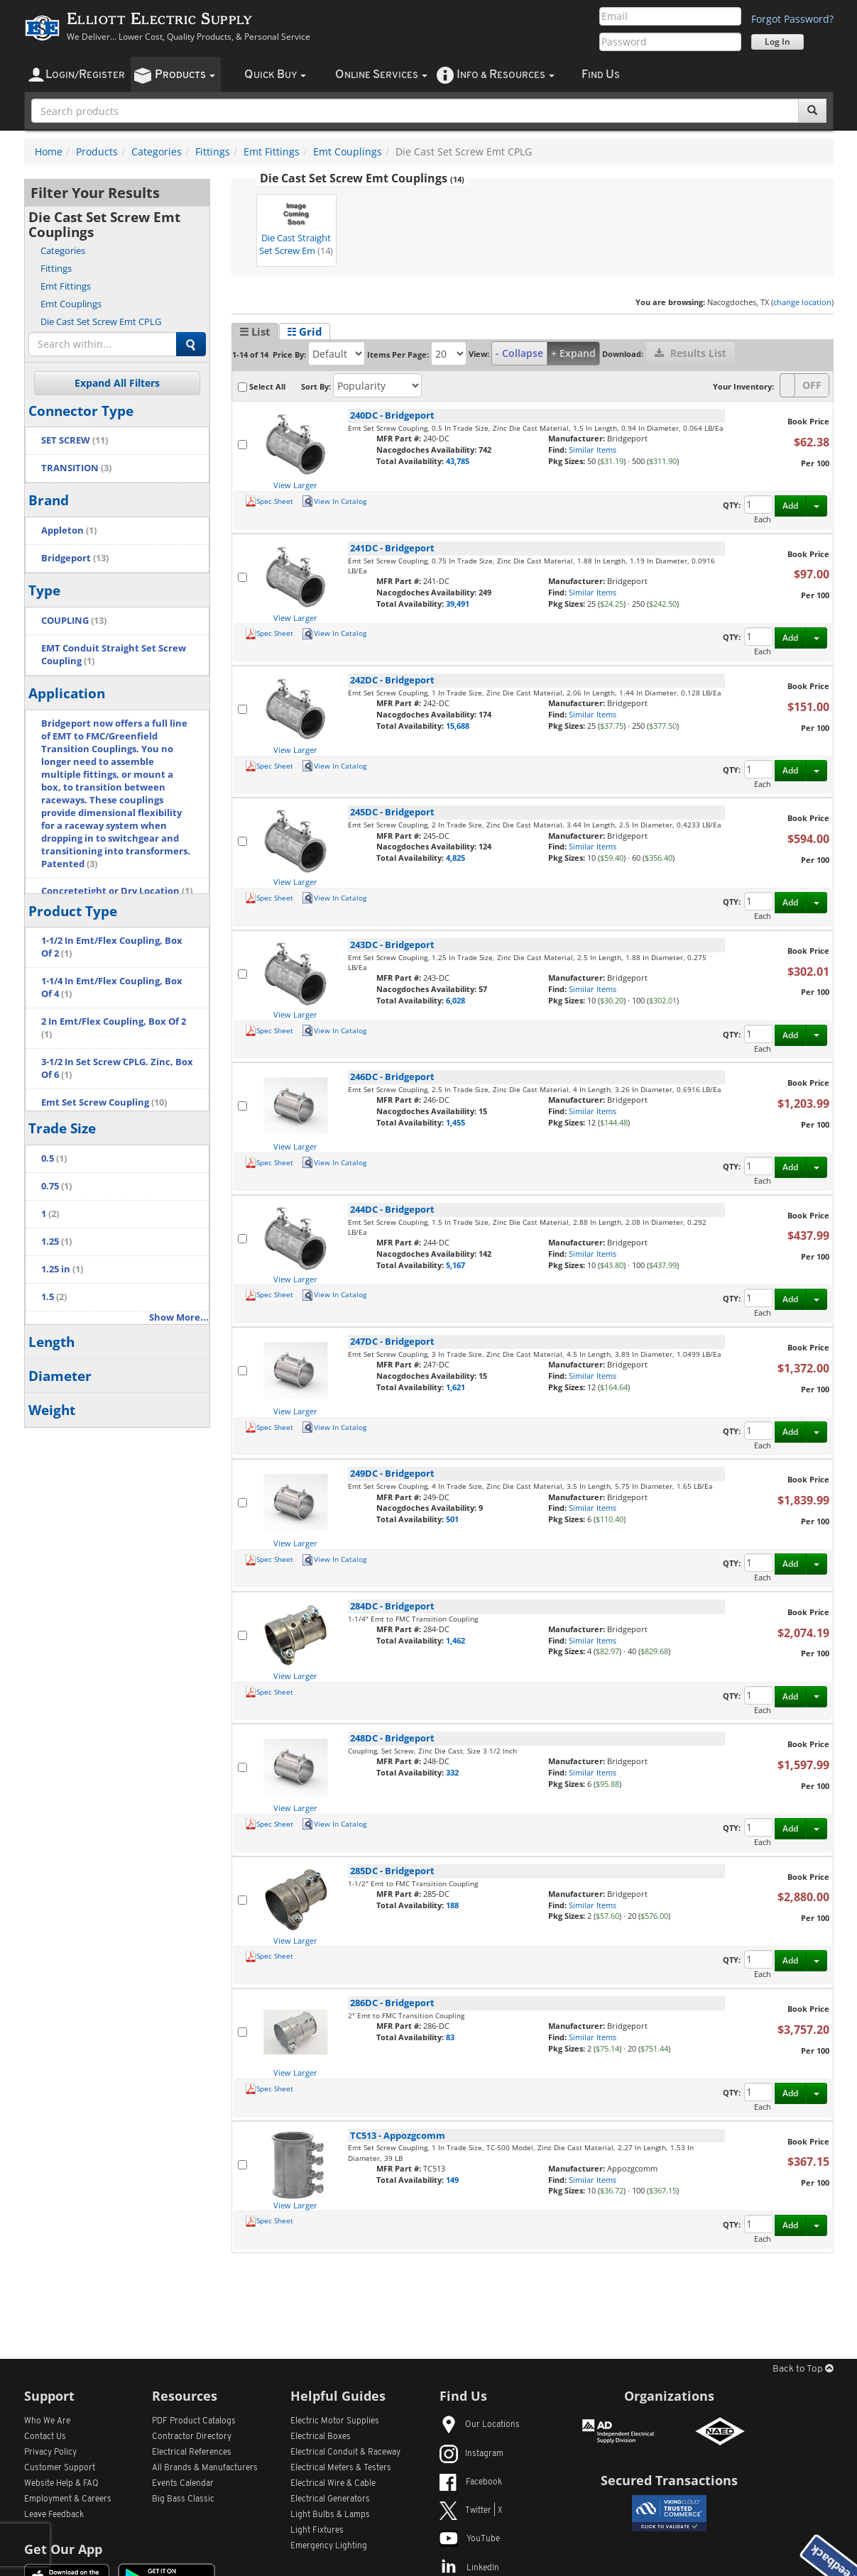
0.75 (56, 1186)
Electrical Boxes (320, 2437)
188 (452, 1905)
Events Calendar (183, 2483)
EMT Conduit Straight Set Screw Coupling (113, 654)
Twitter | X (471, 2510)
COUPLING (74, 621)
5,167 (455, 1265)
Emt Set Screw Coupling (104, 1102)
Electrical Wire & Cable (333, 2483)
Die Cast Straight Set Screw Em (296, 227)
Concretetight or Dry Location (116, 891)
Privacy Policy (50, 2452)
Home (48, 151)
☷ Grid (304, 331)
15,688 (457, 725)
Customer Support (59, 2468)
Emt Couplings (347, 151)
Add (790, 506)
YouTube (470, 2539)
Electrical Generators (330, 2499)
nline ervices (381, 75)
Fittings (212, 151)
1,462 (455, 1640)
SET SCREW (74, 440)
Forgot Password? (792, 19)
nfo (506, 75)
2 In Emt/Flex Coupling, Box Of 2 (113, 1027)
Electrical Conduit (345, 2452)
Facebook (471, 2482)
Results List (690, 353)
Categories (156, 151)
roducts (185, 75)
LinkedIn (469, 2568)
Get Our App (63, 2549)
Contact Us (45, 2437)
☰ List (255, 331)
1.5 (54, 1297)
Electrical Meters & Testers (340, 2468)
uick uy (275, 75)
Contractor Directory (191, 2437)
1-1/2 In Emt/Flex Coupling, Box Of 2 (111, 947)
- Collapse (519, 353)
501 (452, 1519)
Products (97, 151)
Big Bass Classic (183, 2499)
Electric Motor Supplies (334, 2421)
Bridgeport (75, 558)
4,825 (455, 857)
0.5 (54, 1158)
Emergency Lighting (328, 2546)
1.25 (56, 1241)
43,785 (457, 461)
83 (450, 2037)
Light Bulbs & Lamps (330, 2515)
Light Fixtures (317, 2530)
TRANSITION (76, 468)
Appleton (69, 530)
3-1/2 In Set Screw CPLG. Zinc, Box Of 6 (117, 1068)
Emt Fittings (272, 151)
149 (452, 2179)
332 (452, 1772)
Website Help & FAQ (61, 2483)
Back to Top (803, 2369)
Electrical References (191, 2452)
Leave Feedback (54, 2515)
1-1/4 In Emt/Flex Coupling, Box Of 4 (111, 987)
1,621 (455, 1387)
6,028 (455, 1000)
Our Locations (480, 2425)
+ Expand (573, 353)
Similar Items (592, 449)
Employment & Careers (67, 2499)
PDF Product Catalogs (194, 2421)
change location (802, 302)
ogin (85, 75)
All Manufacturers (205, 2468)
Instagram (471, 2454)
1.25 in (62, 1269)
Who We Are (47, 2421)
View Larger (295, 485)
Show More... (179, 1317)
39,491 (457, 603)
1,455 (455, 1122)
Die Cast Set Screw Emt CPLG (100, 321)
